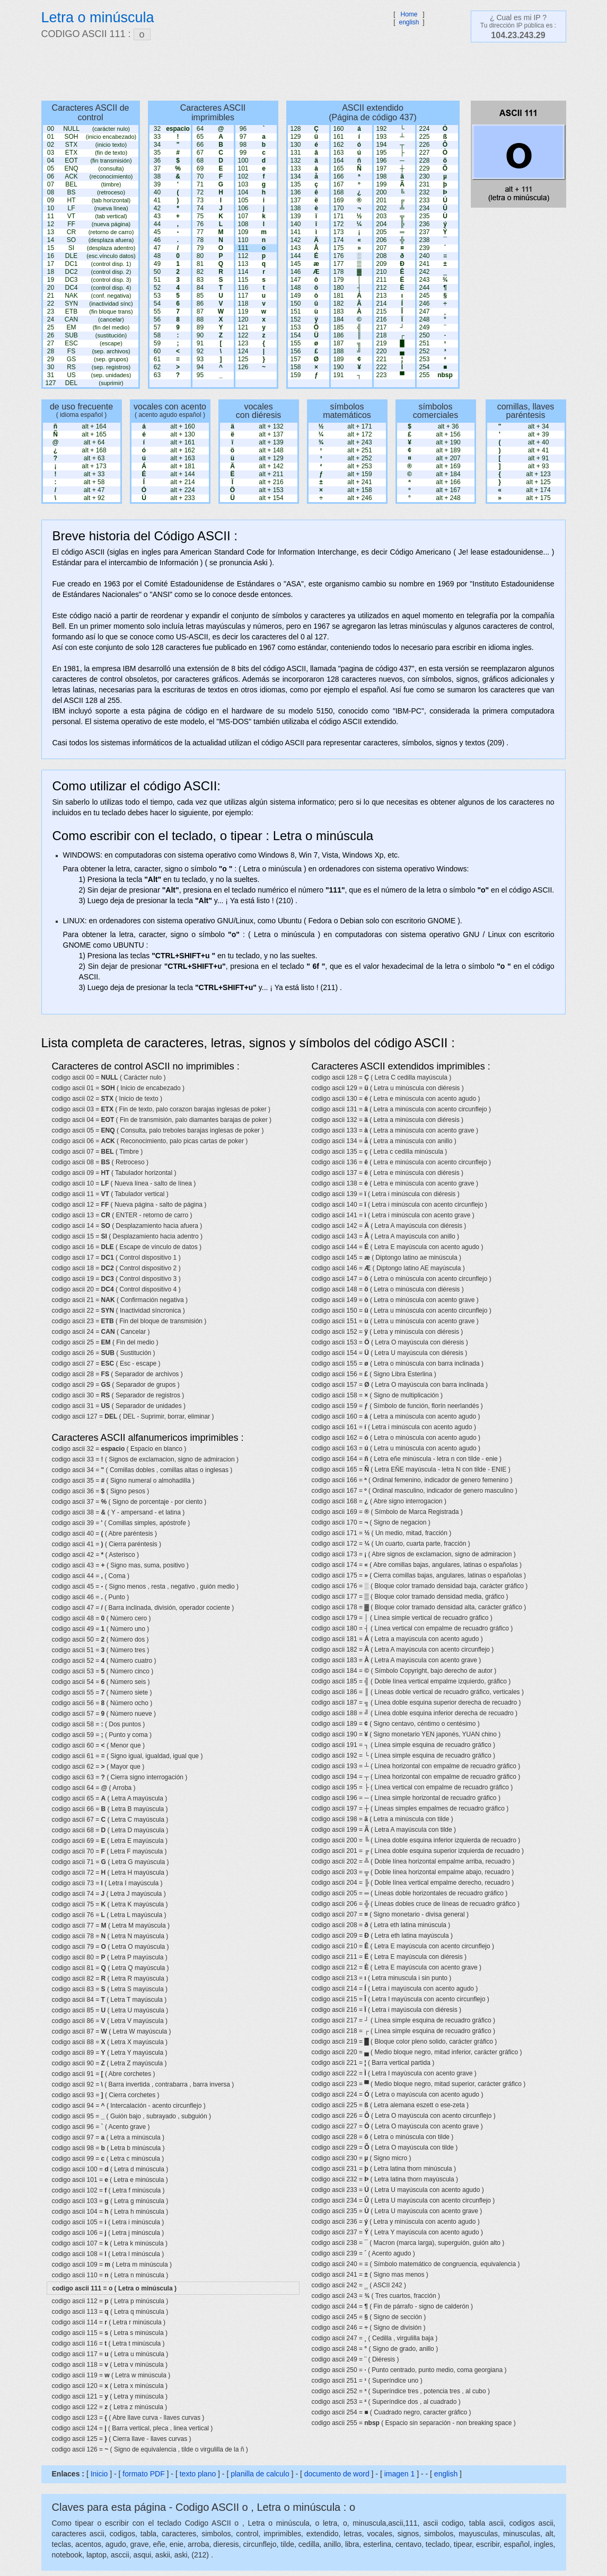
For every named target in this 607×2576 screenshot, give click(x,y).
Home (408, 14)
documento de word (337, 2474)
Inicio (99, 2474)
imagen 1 (400, 2474)
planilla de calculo (260, 2474)
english (409, 22)
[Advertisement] (298, 71)
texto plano (198, 2474)
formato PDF (143, 2474)
